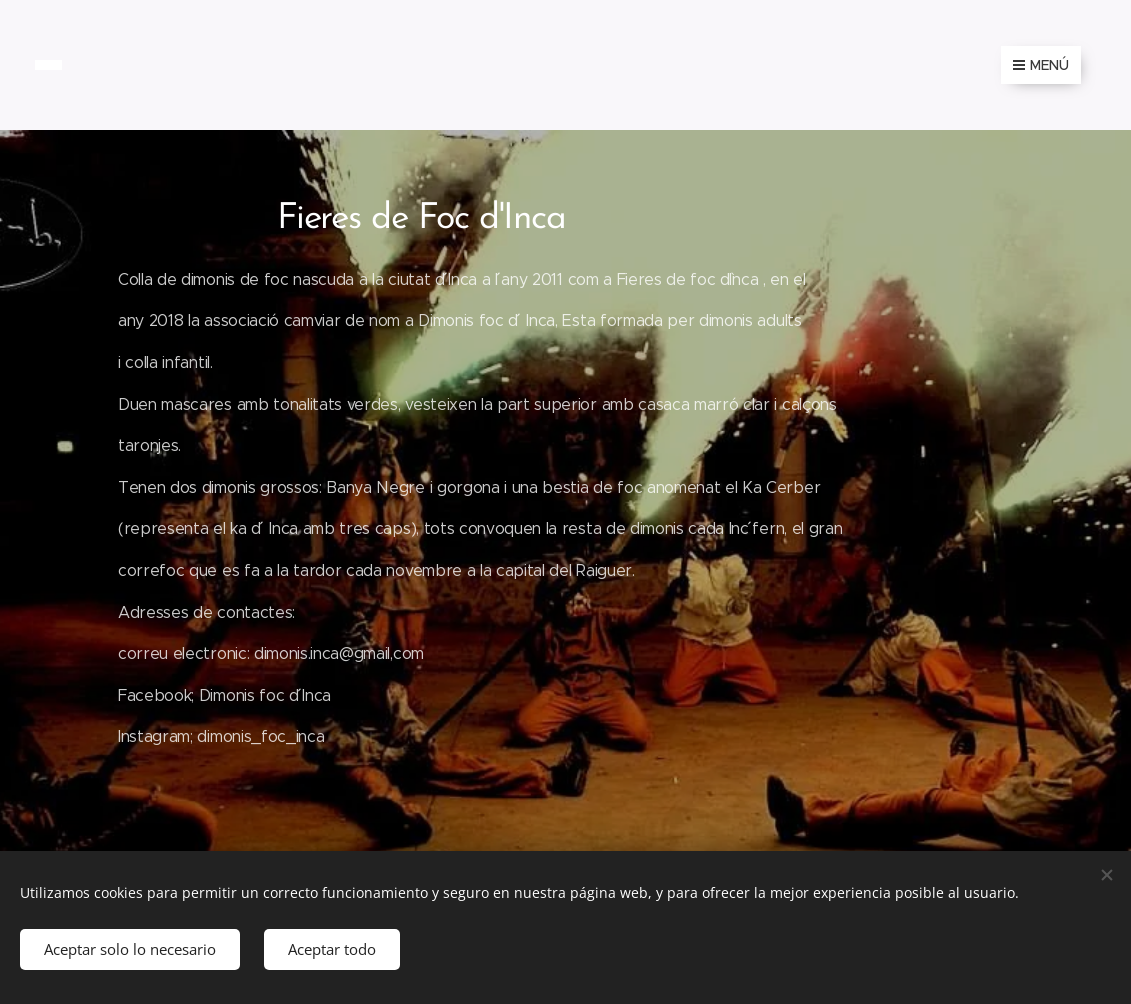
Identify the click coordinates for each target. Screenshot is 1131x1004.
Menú (1041, 65)
